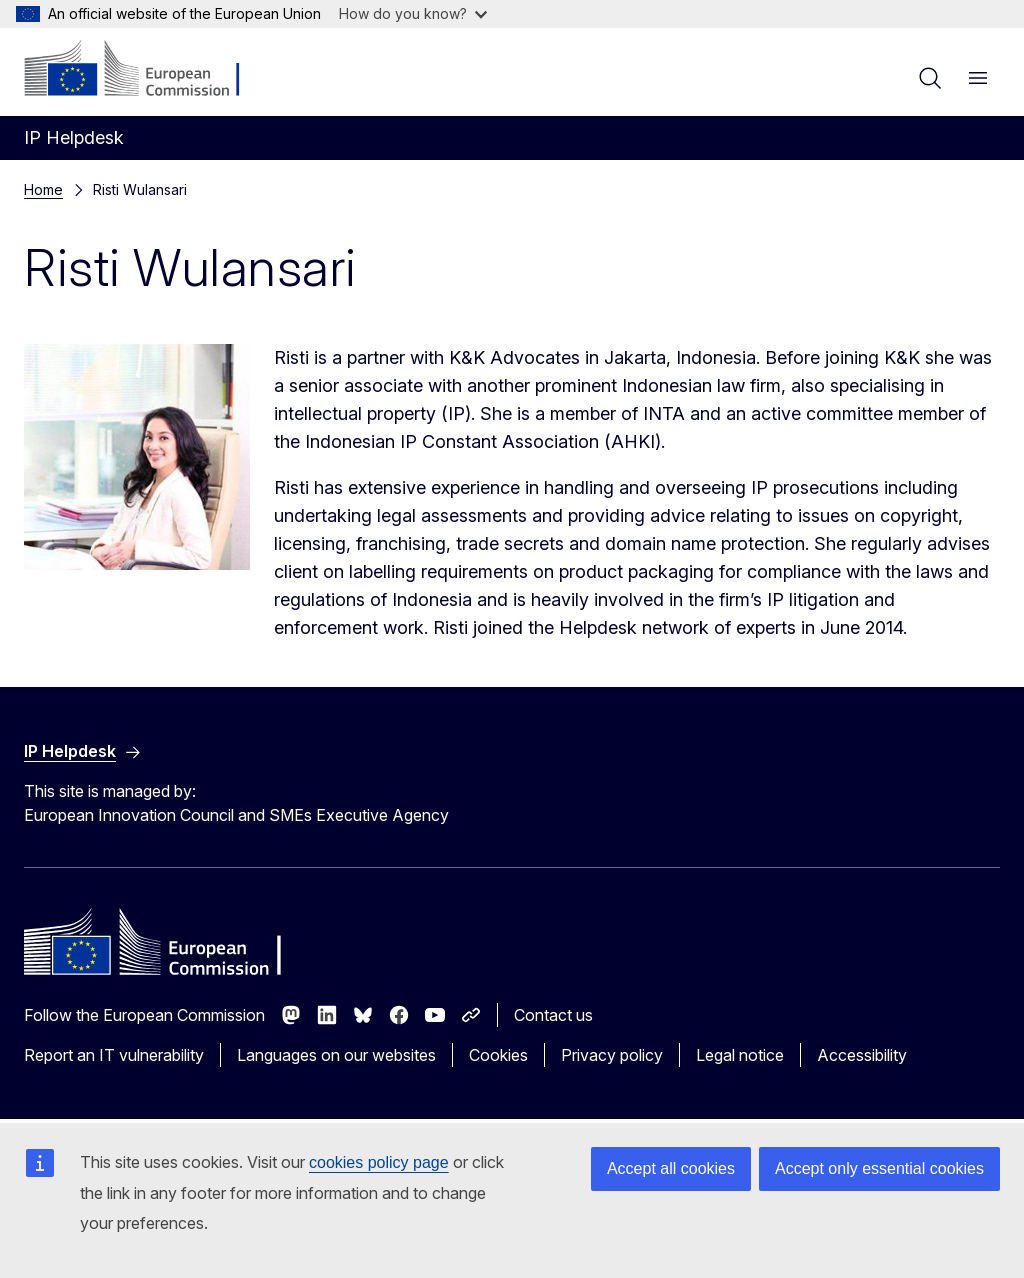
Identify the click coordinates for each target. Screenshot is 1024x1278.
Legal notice (740, 1055)
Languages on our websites (336, 1055)
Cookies (498, 1055)
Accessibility (862, 1055)
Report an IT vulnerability (114, 1055)
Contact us (553, 1015)
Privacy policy (612, 1055)
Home (43, 189)
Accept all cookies (671, 1168)
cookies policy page (379, 1162)
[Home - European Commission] (145, 70)
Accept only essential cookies (879, 1168)
